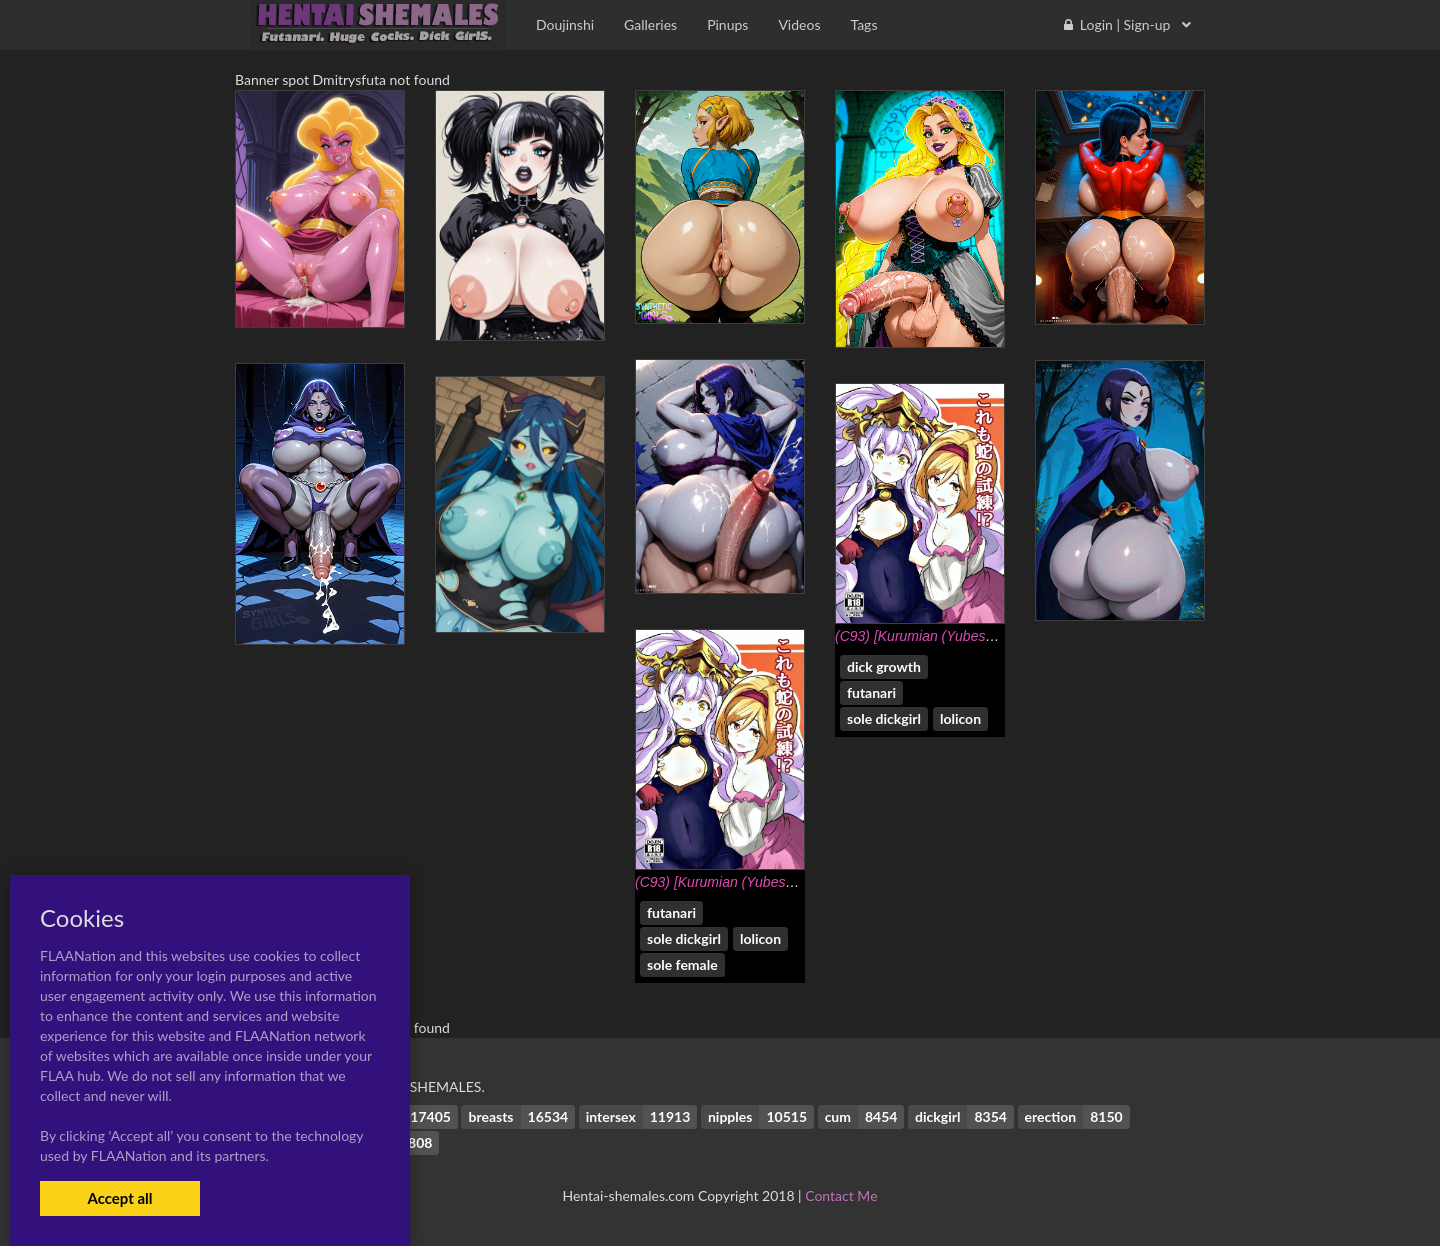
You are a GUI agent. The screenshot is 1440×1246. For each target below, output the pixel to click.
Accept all (119, 1198)
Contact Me (841, 1195)
